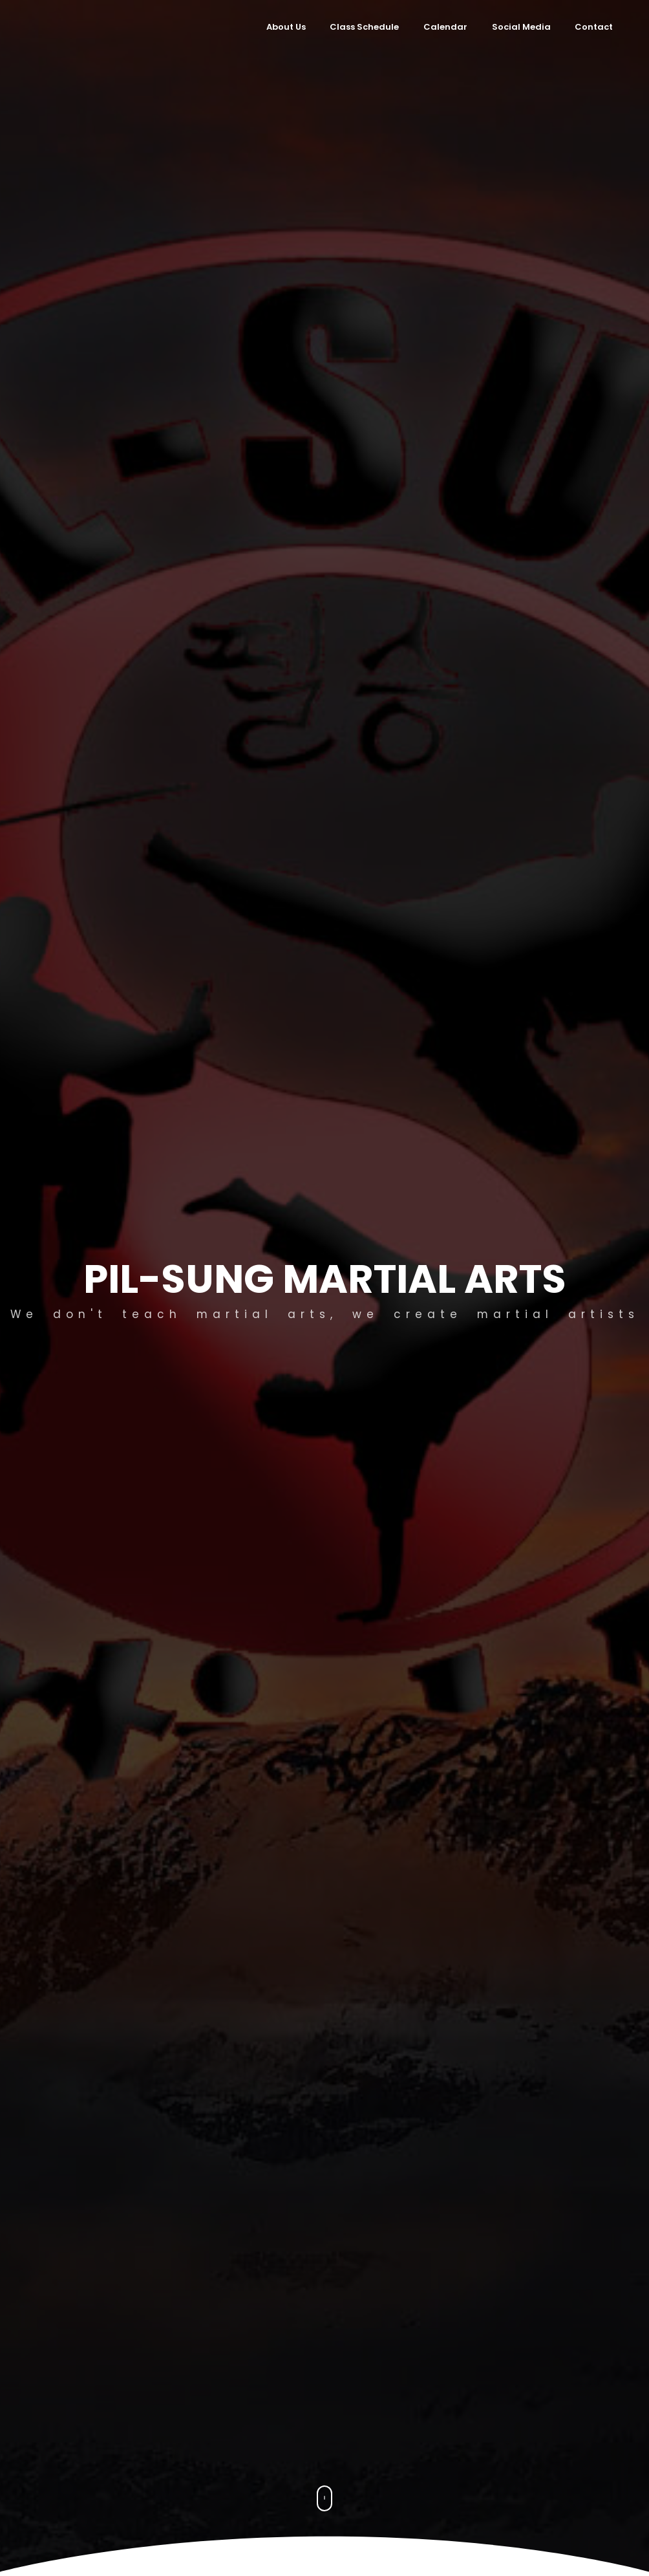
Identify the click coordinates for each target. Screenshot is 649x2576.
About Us (286, 27)
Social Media (521, 27)
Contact (594, 27)
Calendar (445, 27)
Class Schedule (364, 27)
